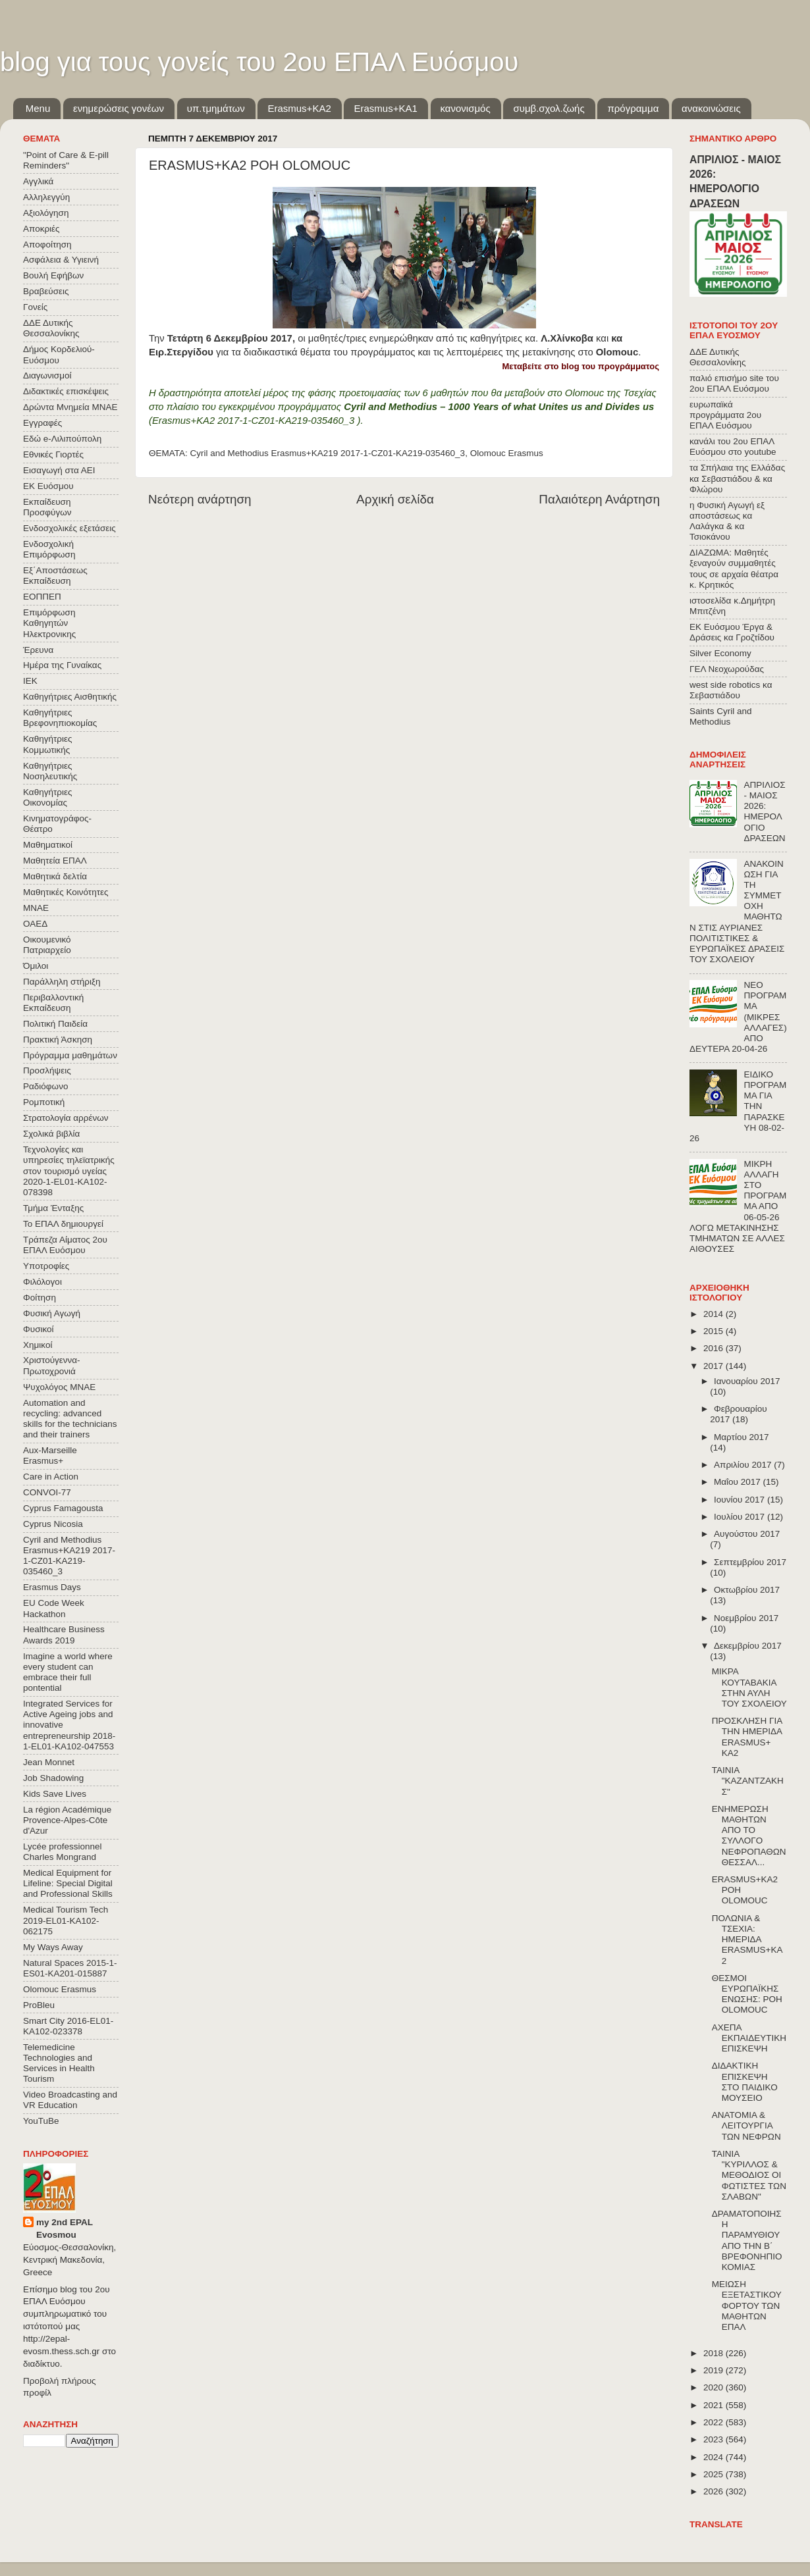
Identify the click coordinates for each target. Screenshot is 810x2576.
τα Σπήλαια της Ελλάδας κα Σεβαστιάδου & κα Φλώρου (737, 478)
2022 (714, 2422)
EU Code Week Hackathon (53, 1608)
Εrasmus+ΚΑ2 (299, 108)
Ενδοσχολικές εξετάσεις (69, 528)
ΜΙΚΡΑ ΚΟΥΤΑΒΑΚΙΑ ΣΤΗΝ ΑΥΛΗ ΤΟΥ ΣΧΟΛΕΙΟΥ (749, 1687)
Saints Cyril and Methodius (720, 716)
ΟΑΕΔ (35, 924)
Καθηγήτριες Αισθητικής (70, 697)
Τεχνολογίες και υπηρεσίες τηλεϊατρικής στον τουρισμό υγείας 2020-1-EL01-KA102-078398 (69, 1171)
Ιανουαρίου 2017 (747, 1381)
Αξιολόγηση (45, 213)
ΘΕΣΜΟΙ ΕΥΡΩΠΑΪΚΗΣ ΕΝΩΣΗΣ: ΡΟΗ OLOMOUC (747, 1994)
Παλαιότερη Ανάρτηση (599, 499)
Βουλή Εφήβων (53, 275)
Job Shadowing (53, 1778)
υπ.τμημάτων (216, 108)
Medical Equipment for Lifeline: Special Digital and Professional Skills (68, 1883)
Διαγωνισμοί (47, 375)
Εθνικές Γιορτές (53, 454)
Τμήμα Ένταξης (53, 1208)
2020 (714, 2387)
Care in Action (50, 1476)
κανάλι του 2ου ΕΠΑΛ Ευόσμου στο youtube (732, 446)
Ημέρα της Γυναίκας (62, 665)
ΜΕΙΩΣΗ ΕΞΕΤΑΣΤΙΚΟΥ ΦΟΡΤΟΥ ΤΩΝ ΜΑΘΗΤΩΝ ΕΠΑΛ (747, 2305)
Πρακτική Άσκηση (57, 1039)
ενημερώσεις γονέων (118, 108)
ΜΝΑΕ (36, 908)
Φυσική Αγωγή (51, 1313)
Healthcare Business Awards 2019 (64, 1634)
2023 (714, 2439)
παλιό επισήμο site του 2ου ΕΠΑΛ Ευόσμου (734, 383)
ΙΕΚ (30, 681)
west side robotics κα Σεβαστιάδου (730, 690)
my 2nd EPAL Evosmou (64, 2228)
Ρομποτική (44, 1102)
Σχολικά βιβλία (51, 1134)
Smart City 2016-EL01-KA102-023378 (68, 2026)
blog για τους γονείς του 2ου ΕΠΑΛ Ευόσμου (259, 61)
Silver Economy (720, 653)
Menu (38, 108)
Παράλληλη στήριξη (61, 982)
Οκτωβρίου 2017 (747, 1590)
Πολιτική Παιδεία (55, 1024)
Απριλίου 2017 (744, 1465)
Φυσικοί (38, 1329)
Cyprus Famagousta (63, 1508)
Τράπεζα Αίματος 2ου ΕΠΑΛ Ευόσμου (65, 1245)
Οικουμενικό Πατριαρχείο (47, 945)
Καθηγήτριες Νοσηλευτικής (50, 771)
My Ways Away (53, 1947)
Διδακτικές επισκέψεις (66, 391)
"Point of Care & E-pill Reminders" (66, 160)
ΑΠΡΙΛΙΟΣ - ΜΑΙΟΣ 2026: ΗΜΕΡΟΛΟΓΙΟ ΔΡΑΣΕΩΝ (764, 811)
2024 (714, 2457)
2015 (714, 1331)
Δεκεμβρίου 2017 (748, 1646)
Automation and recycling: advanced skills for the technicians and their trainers (70, 1419)
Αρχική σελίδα (395, 499)
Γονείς (35, 307)
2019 (714, 2370)
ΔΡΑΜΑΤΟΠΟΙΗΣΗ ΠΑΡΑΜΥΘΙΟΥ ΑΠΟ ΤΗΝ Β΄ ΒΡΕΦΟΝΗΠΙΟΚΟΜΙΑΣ (747, 2240)
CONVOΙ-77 (47, 1492)
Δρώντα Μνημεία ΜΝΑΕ (70, 407)
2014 (714, 1314)
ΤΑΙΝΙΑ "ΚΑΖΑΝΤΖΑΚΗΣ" (748, 1780)
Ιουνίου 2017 (740, 1500)
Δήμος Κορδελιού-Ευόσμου (59, 354)
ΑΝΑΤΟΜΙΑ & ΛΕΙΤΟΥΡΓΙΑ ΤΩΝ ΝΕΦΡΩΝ (746, 2125)
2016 (714, 1348)
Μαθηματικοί (47, 845)
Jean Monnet (48, 1762)
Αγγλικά (38, 181)
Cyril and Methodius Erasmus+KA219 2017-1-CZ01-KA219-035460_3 (328, 453)
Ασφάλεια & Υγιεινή (61, 260)
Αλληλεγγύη (46, 197)
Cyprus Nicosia (53, 1524)
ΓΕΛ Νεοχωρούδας (726, 669)
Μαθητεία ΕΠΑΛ (55, 860)
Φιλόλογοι (42, 1282)
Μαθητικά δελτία (55, 876)
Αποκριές (41, 229)
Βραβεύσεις (46, 291)
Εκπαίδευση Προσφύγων (47, 507)
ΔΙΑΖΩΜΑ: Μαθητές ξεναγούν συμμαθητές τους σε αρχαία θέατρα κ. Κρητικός (733, 569)
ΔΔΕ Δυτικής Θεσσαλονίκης (51, 328)
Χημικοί (37, 1345)
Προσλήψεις (47, 1070)
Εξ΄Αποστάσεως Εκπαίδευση (55, 575)
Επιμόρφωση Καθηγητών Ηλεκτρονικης (49, 622)
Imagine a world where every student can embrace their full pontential (68, 1672)
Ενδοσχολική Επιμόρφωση (49, 549)
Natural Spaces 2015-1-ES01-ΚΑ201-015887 (70, 1968)
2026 (714, 2491)
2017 (714, 1366)
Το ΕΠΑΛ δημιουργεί (63, 1224)
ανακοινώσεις (711, 108)
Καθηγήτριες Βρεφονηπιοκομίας (60, 718)
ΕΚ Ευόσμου (48, 486)
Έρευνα (38, 650)
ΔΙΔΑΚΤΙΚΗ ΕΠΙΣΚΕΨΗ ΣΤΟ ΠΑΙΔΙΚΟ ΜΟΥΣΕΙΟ (745, 2082)
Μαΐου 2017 (738, 1482)
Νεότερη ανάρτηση (200, 499)
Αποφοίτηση (47, 244)
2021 (714, 2405)
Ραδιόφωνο (45, 1086)
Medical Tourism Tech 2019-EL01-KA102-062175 (65, 1920)
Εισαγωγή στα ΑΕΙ (59, 470)
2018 (714, 2353)
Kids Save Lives (54, 1794)
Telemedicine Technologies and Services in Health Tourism (59, 2063)
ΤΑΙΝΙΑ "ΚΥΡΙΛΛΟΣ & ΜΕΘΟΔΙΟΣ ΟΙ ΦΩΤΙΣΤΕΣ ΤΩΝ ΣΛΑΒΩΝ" (749, 2175)
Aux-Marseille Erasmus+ (50, 1455)
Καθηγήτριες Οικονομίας (47, 797)
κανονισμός (466, 108)
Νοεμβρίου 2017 (746, 1618)
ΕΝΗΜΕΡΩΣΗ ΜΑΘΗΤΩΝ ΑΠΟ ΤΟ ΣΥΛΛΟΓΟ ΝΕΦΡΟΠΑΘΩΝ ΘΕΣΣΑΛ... (749, 1835)
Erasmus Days (52, 1587)
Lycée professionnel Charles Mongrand (62, 1852)
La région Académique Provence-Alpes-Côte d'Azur (67, 1820)
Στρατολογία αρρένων (66, 1118)
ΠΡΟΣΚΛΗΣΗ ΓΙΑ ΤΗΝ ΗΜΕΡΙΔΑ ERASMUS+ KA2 (747, 1737)
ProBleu (39, 2005)
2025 (714, 2474)
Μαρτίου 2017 (741, 1437)
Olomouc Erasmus (506, 453)
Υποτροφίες (46, 1266)
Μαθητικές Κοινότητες (66, 892)
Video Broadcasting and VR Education (70, 2100)
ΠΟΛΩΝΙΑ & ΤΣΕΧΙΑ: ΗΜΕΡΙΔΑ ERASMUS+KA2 (747, 1939)
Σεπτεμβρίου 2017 (750, 1562)
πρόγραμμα (633, 108)
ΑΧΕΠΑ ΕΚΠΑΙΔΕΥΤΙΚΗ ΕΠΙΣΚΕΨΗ (749, 2037)
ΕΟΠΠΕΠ (42, 597)
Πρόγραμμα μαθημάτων (70, 1055)
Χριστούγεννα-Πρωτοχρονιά (51, 1365)
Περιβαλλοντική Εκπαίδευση (53, 1002)
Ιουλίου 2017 (740, 1517)
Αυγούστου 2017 (747, 1534)
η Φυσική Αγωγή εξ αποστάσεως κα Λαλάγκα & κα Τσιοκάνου (727, 521)
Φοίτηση (39, 1297)
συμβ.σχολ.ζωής (548, 108)
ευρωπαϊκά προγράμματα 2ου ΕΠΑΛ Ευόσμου (725, 414)
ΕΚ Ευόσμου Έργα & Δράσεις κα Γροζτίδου (731, 632)
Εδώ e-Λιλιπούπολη (62, 439)
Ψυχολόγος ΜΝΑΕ (59, 1387)
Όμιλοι (35, 966)
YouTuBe (41, 2121)
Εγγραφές (42, 423)
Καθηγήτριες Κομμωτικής (47, 744)
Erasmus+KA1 (385, 108)
